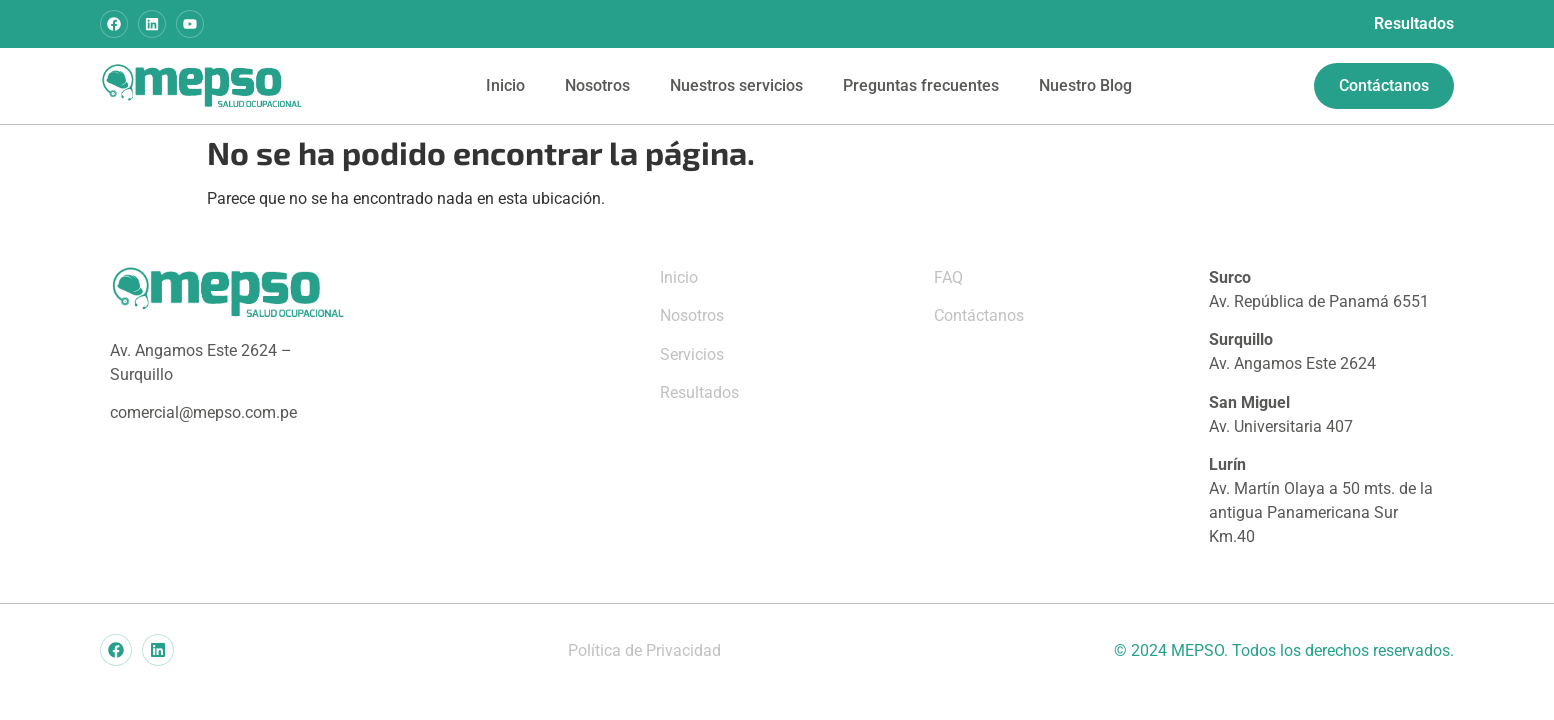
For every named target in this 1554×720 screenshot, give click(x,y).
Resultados (1414, 23)
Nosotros (597, 85)
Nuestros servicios (736, 85)
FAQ (948, 277)
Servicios (692, 354)
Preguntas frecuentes (921, 85)
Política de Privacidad (644, 650)
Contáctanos (979, 315)
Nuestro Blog (1085, 85)
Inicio (505, 85)
